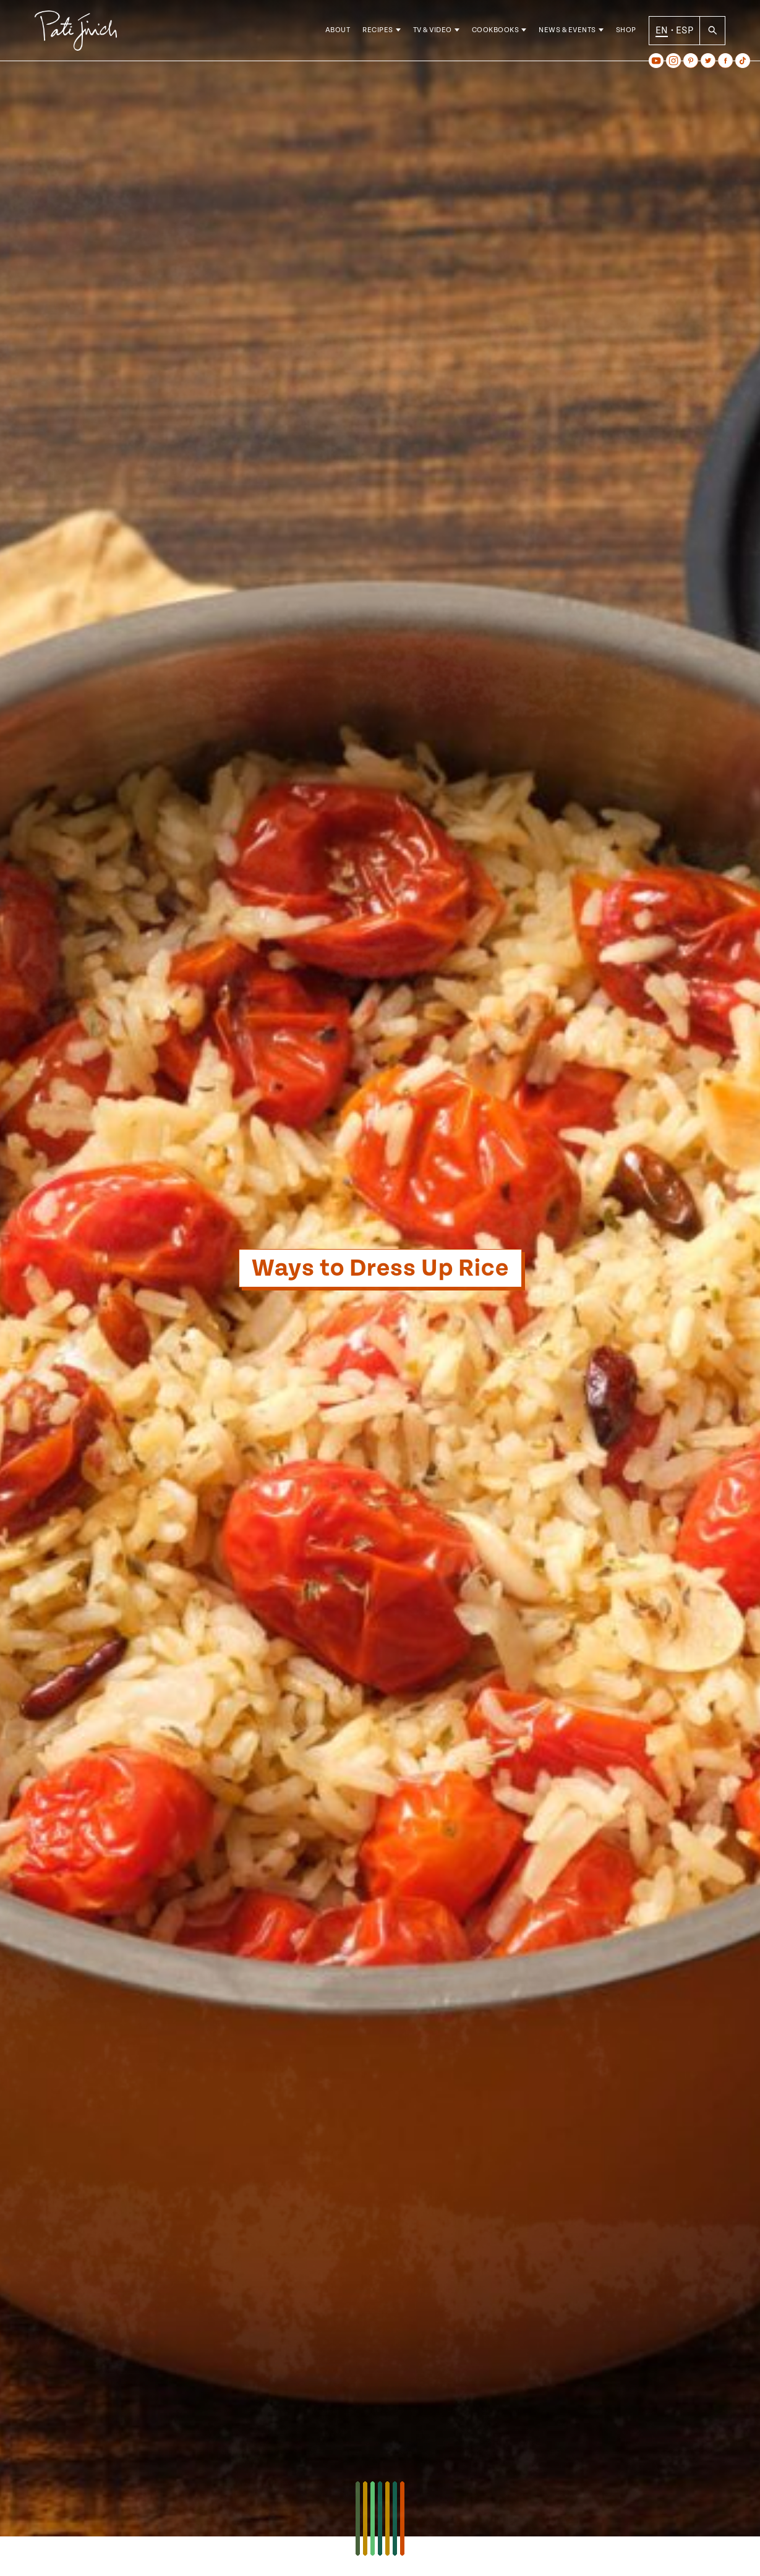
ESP (684, 30)
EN (661, 30)
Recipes (377, 31)
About (338, 31)
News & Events (567, 31)
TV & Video (432, 31)
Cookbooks (495, 31)
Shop (626, 31)
